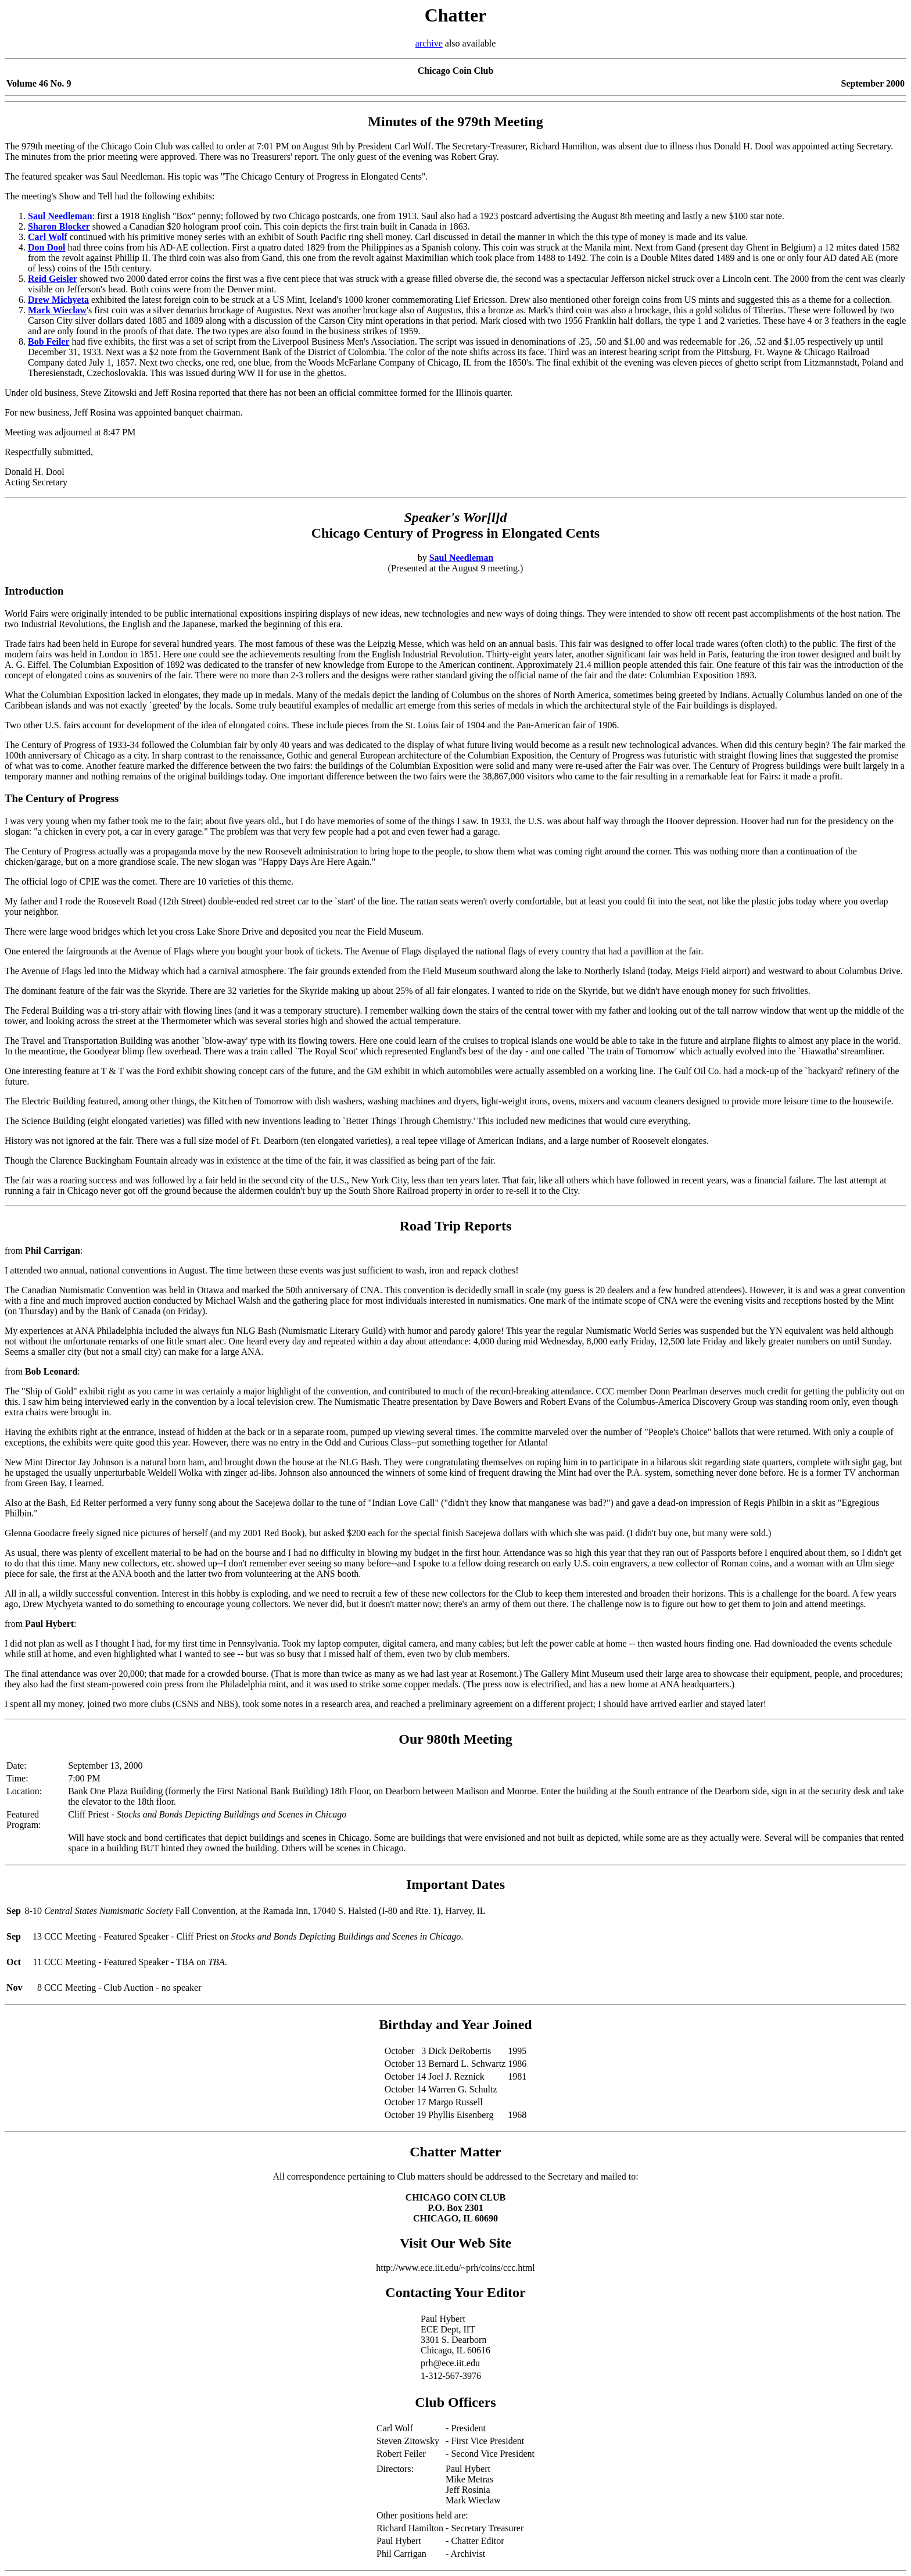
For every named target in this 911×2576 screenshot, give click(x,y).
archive (429, 43)
